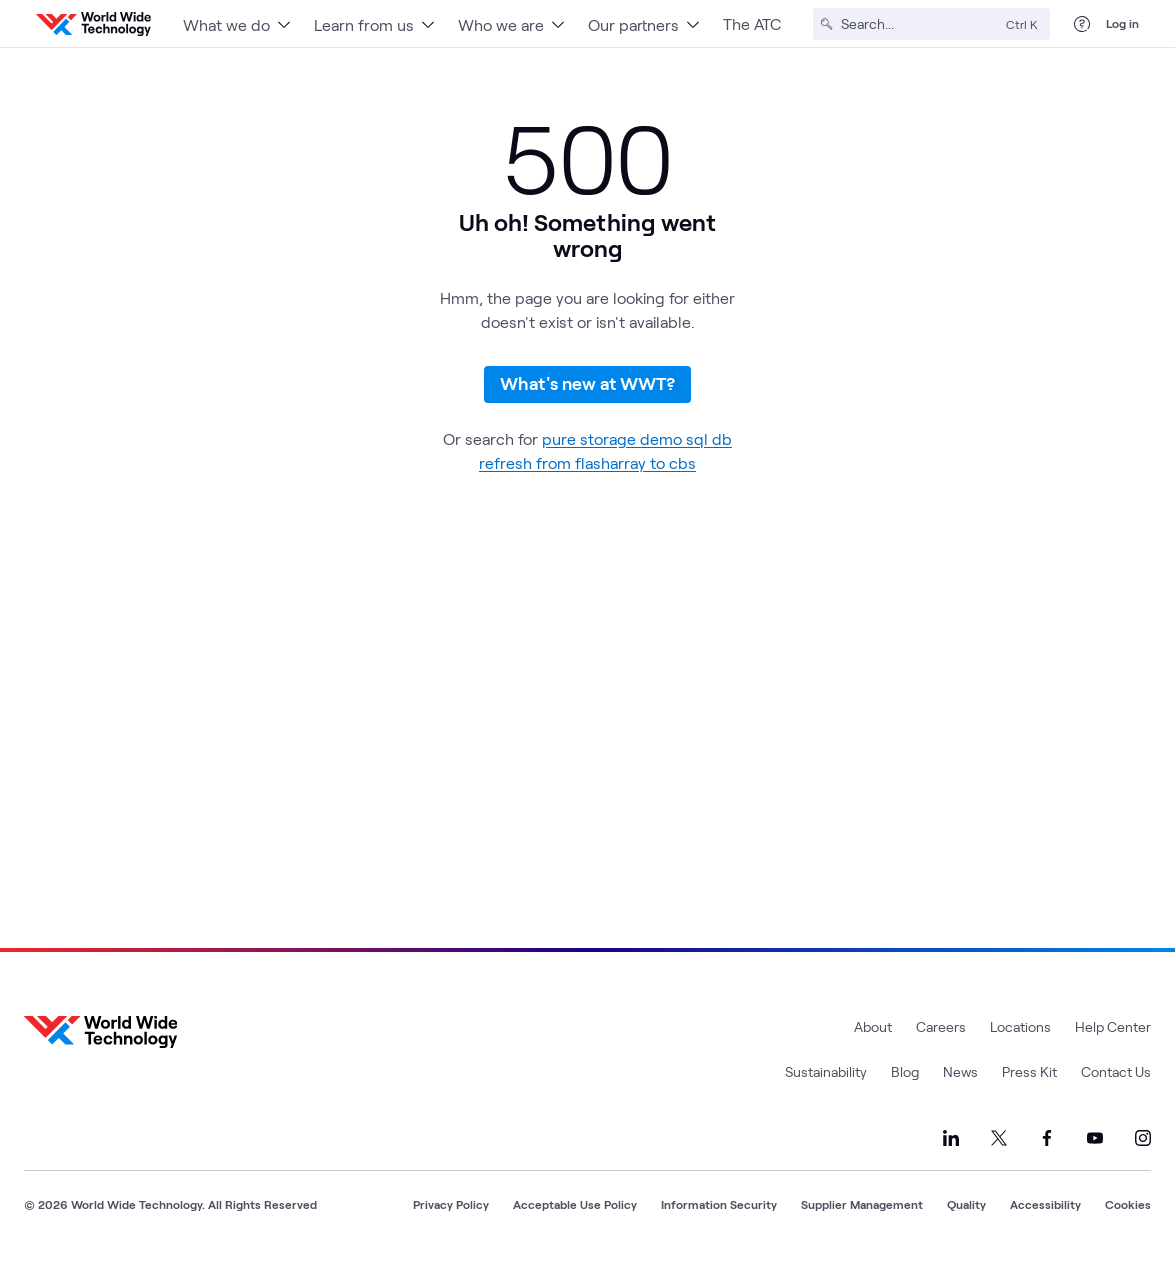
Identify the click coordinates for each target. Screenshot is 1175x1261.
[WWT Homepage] (93, 24)
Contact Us (1116, 1071)
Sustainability (826, 1071)
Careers (941, 1026)
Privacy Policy (451, 1204)
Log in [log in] (1122, 23)
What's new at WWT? (587, 383)
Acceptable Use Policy (575, 1204)
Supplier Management (862, 1204)
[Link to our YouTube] (1095, 1138)
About (873, 1026)
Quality (966, 1204)
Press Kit (1029, 1071)
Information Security (719, 1204)
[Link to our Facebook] (1047, 1138)
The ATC (752, 23)
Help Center (1113, 1026)
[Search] (919, 24)
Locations (1020, 1026)
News (960, 1071)
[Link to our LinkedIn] (951, 1138)
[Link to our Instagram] (1143, 1138)
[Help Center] (1082, 24)
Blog (905, 1071)
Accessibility (1045, 1204)
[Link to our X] (999, 1138)
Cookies (1128, 1204)
